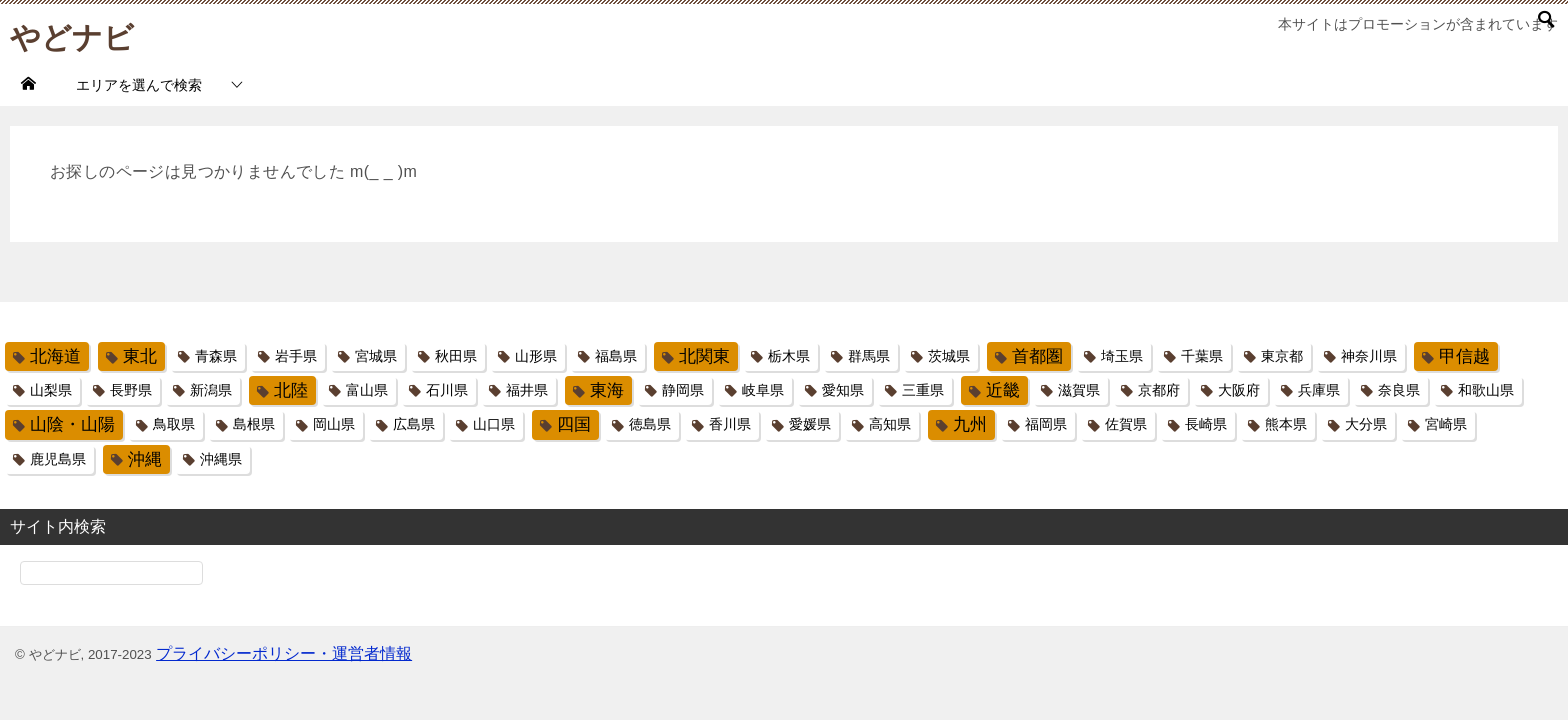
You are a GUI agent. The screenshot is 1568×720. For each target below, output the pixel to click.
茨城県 (949, 356)
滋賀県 (1079, 390)
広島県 (414, 424)
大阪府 (1239, 390)
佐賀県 (1126, 424)
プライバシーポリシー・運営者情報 (284, 653)
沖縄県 (221, 459)
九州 (970, 424)
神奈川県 (1369, 356)
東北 (140, 356)
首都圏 (1037, 356)
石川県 (447, 390)
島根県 (254, 424)
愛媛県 (810, 424)
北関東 (704, 356)
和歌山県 (1486, 390)
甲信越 (1464, 356)
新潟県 (211, 390)
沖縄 (145, 459)
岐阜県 (763, 390)
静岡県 (683, 390)
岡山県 (334, 424)
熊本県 (1286, 424)
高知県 (890, 424)
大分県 (1366, 424)
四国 (574, 424)
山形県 (536, 356)
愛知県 (843, 390)
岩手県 (296, 356)
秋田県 (456, 356)
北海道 (55, 356)
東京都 (1282, 356)
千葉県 (1202, 356)
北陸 (291, 390)
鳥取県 (174, 424)
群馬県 (869, 356)
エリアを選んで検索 (139, 85)
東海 (607, 390)
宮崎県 (1446, 424)
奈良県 (1399, 390)
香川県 (730, 424)
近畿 (1003, 390)
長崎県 (1206, 424)
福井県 (527, 390)
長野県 (131, 390)
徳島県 (650, 424)
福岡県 (1046, 424)
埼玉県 (1122, 356)
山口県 (494, 424)
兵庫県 (1319, 390)
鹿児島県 (58, 459)
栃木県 (789, 356)
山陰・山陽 (72, 424)
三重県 (923, 390)
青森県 (216, 356)
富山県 (367, 390)
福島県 (616, 356)
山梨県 (51, 390)
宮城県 (376, 356)
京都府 (1159, 390)
